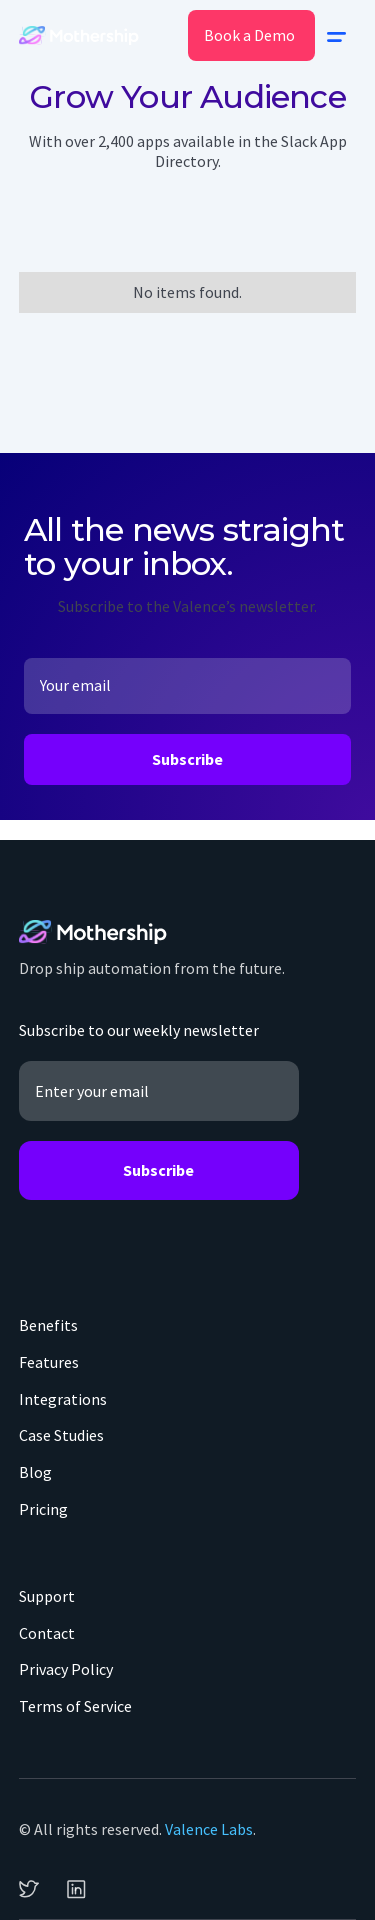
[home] (79, 35)
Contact (47, 1633)
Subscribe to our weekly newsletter (139, 1030)
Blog (35, 1472)
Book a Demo (249, 35)
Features (49, 1362)
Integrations (63, 1399)
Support (47, 1596)
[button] (336, 35)
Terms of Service (75, 1706)
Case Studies (61, 1435)
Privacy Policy (66, 1669)
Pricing (43, 1509)
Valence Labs (209, 1829)
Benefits (48, 1325)
